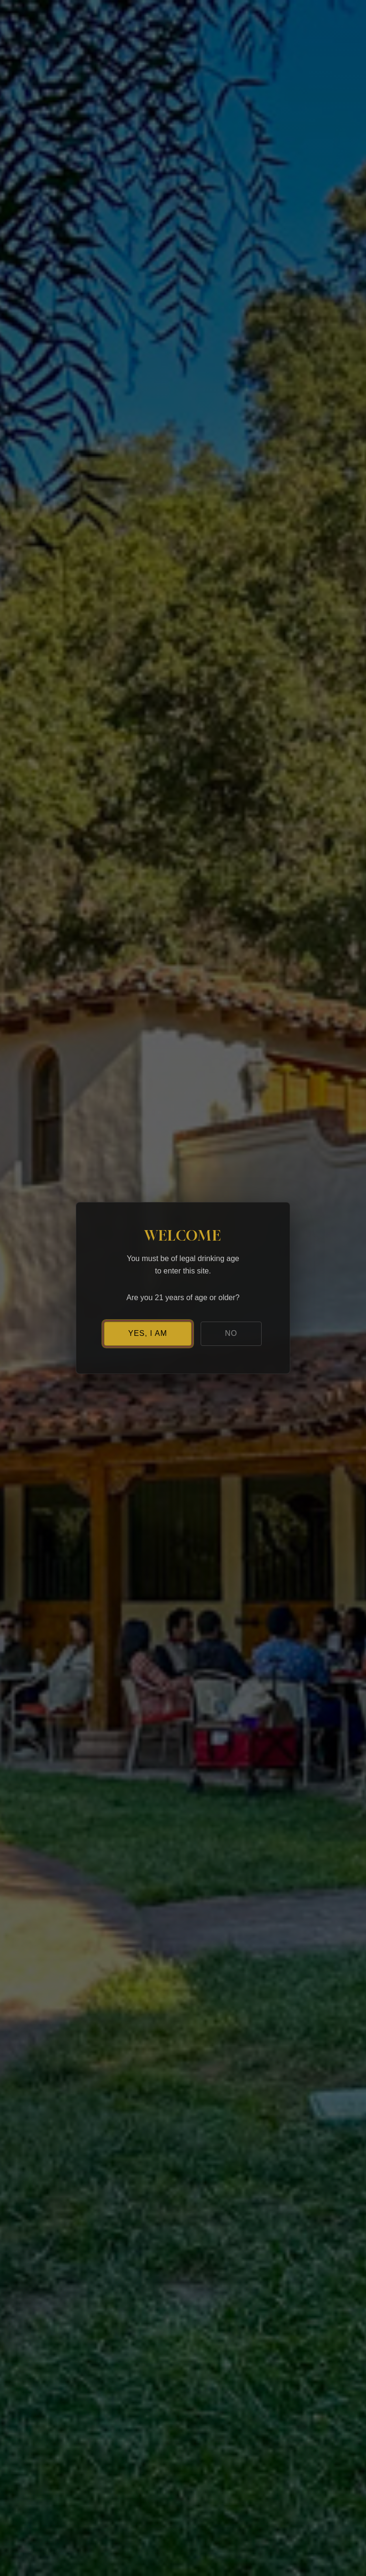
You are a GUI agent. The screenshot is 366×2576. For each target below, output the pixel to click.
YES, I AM (147, 1333)
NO (231, 1333)
